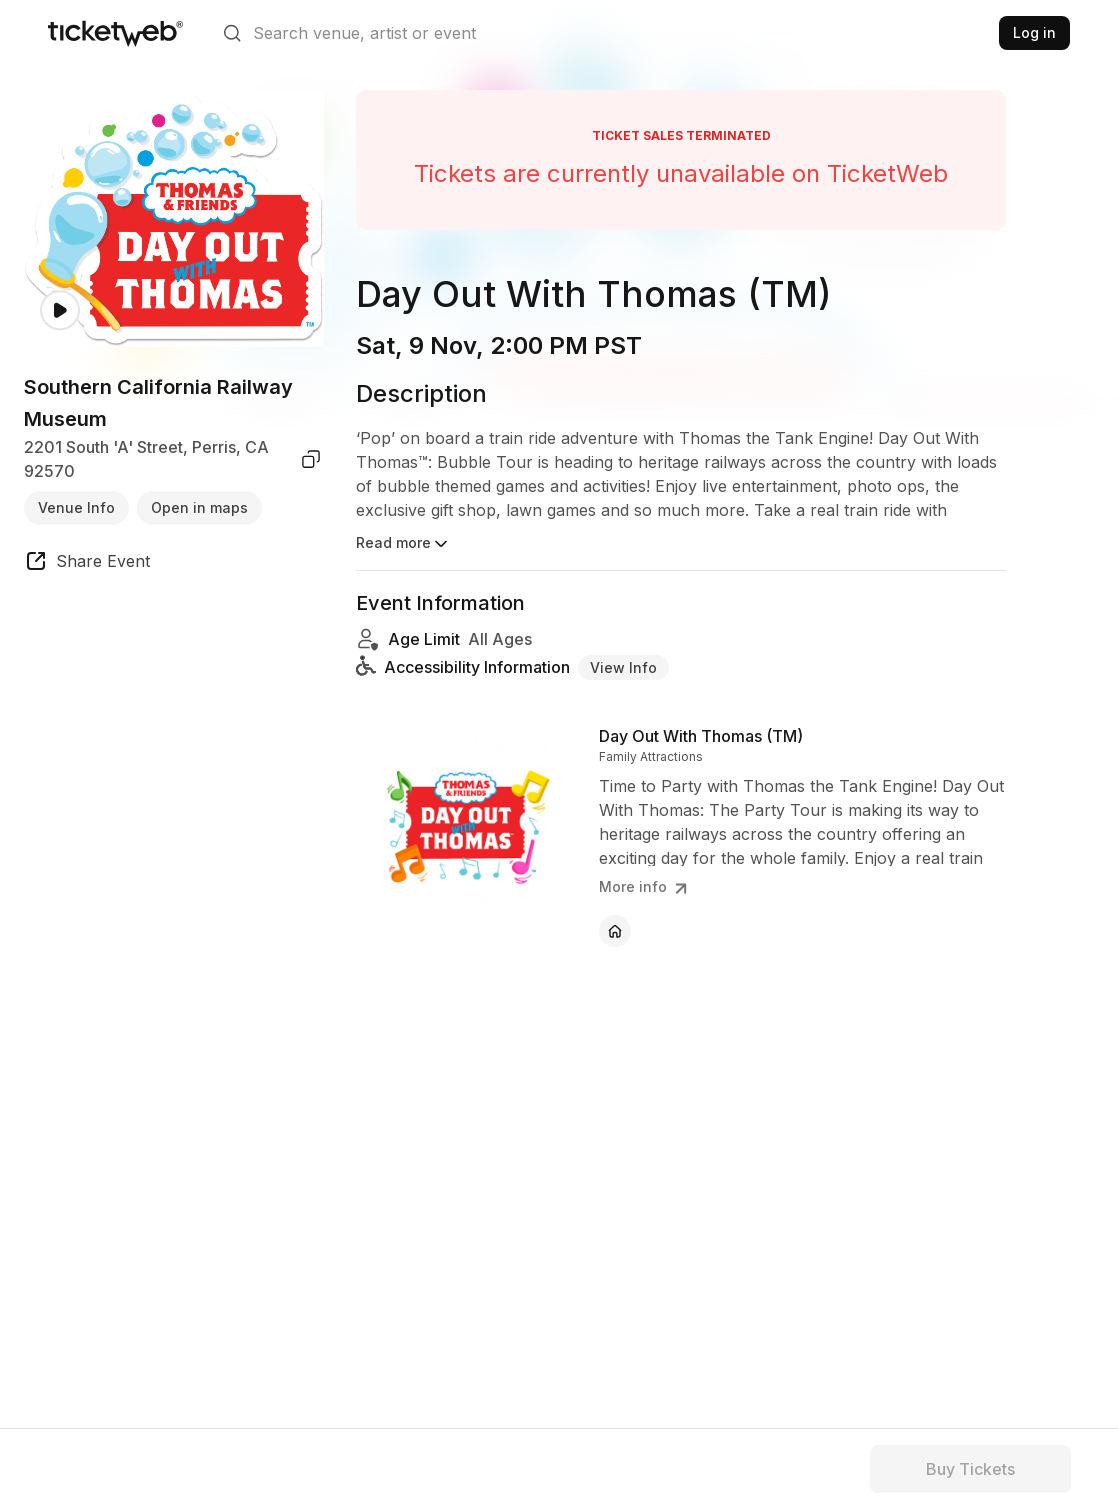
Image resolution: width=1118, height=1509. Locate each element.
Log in (1034, 32)
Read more (403, 544)
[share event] (87, 564)
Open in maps (199, 507)
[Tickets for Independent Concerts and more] (115, 33)
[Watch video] (60, 310)
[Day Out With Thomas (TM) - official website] (615, 931)
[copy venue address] (311, 459)
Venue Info (76, 507)
